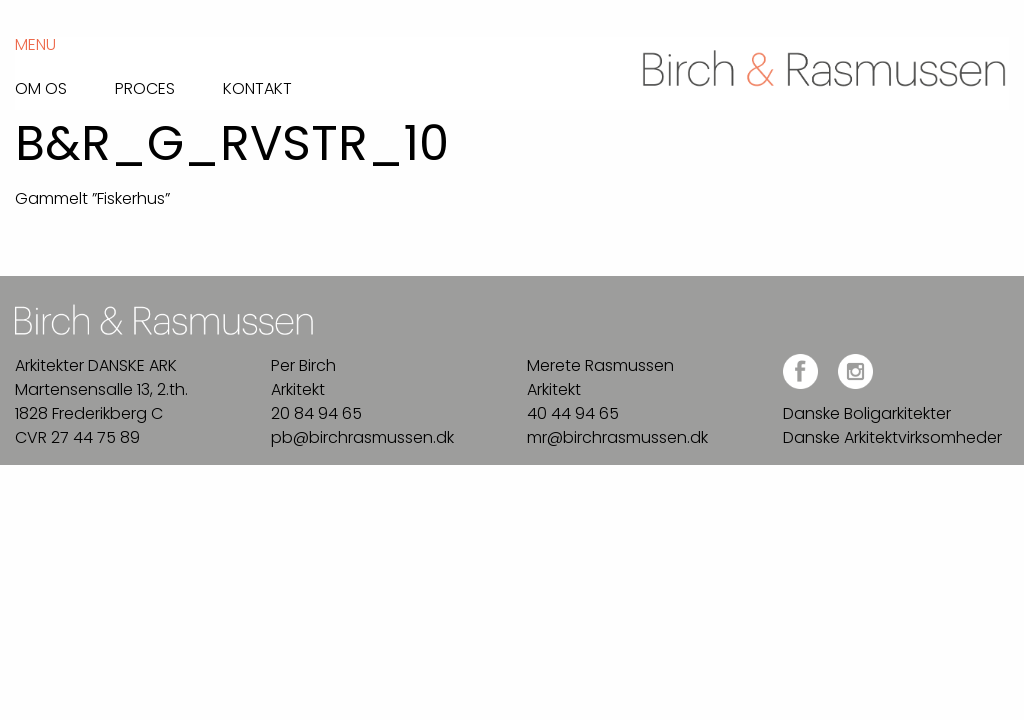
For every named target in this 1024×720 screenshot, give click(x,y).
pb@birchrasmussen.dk (362, 437)
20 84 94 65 (316, 413)
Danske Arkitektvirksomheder (892, 437)
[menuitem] (65, 83)
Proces (145, 87)
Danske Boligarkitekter (867, 413)
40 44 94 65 (573, 413)
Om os (41, 87)
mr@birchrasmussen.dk (617, 437)
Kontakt (257, 87)
